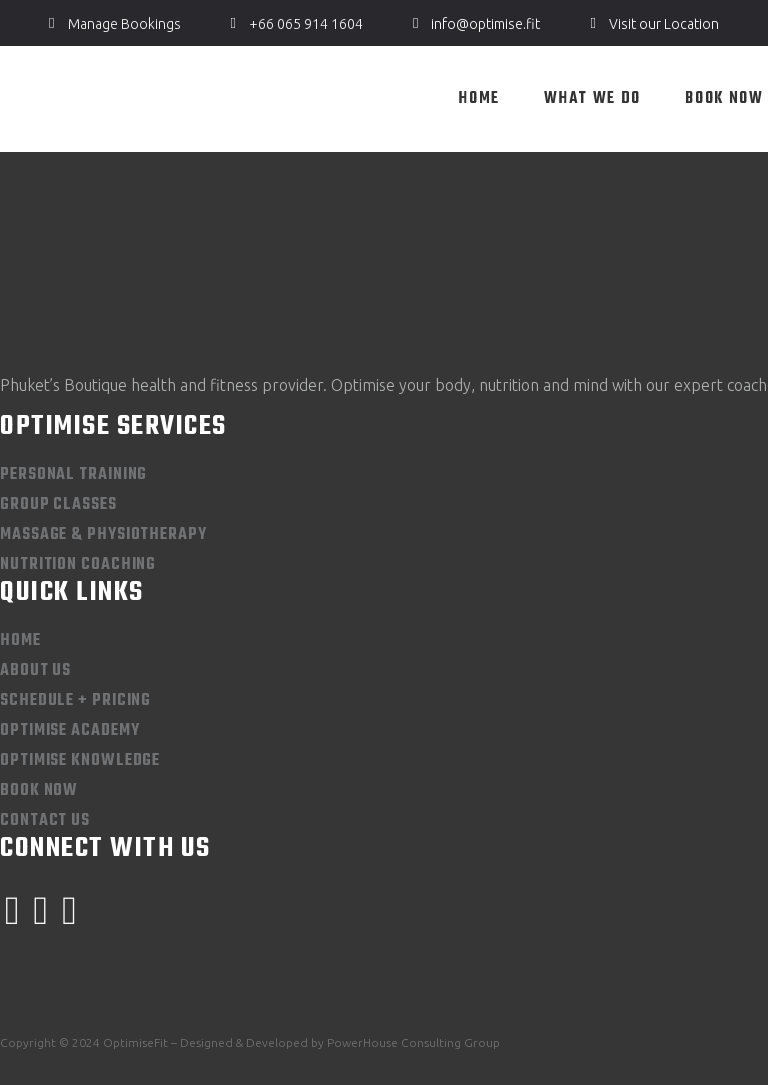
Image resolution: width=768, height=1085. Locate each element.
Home (20, 641)
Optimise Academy (69, 731)
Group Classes (58, 505)
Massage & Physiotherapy (103, 535)
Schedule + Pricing (75, 701)
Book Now (39, 791)
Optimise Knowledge (80, 761)
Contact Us (45, 821)
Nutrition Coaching (78, 565)
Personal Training (73, 475)
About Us (35, 671)
